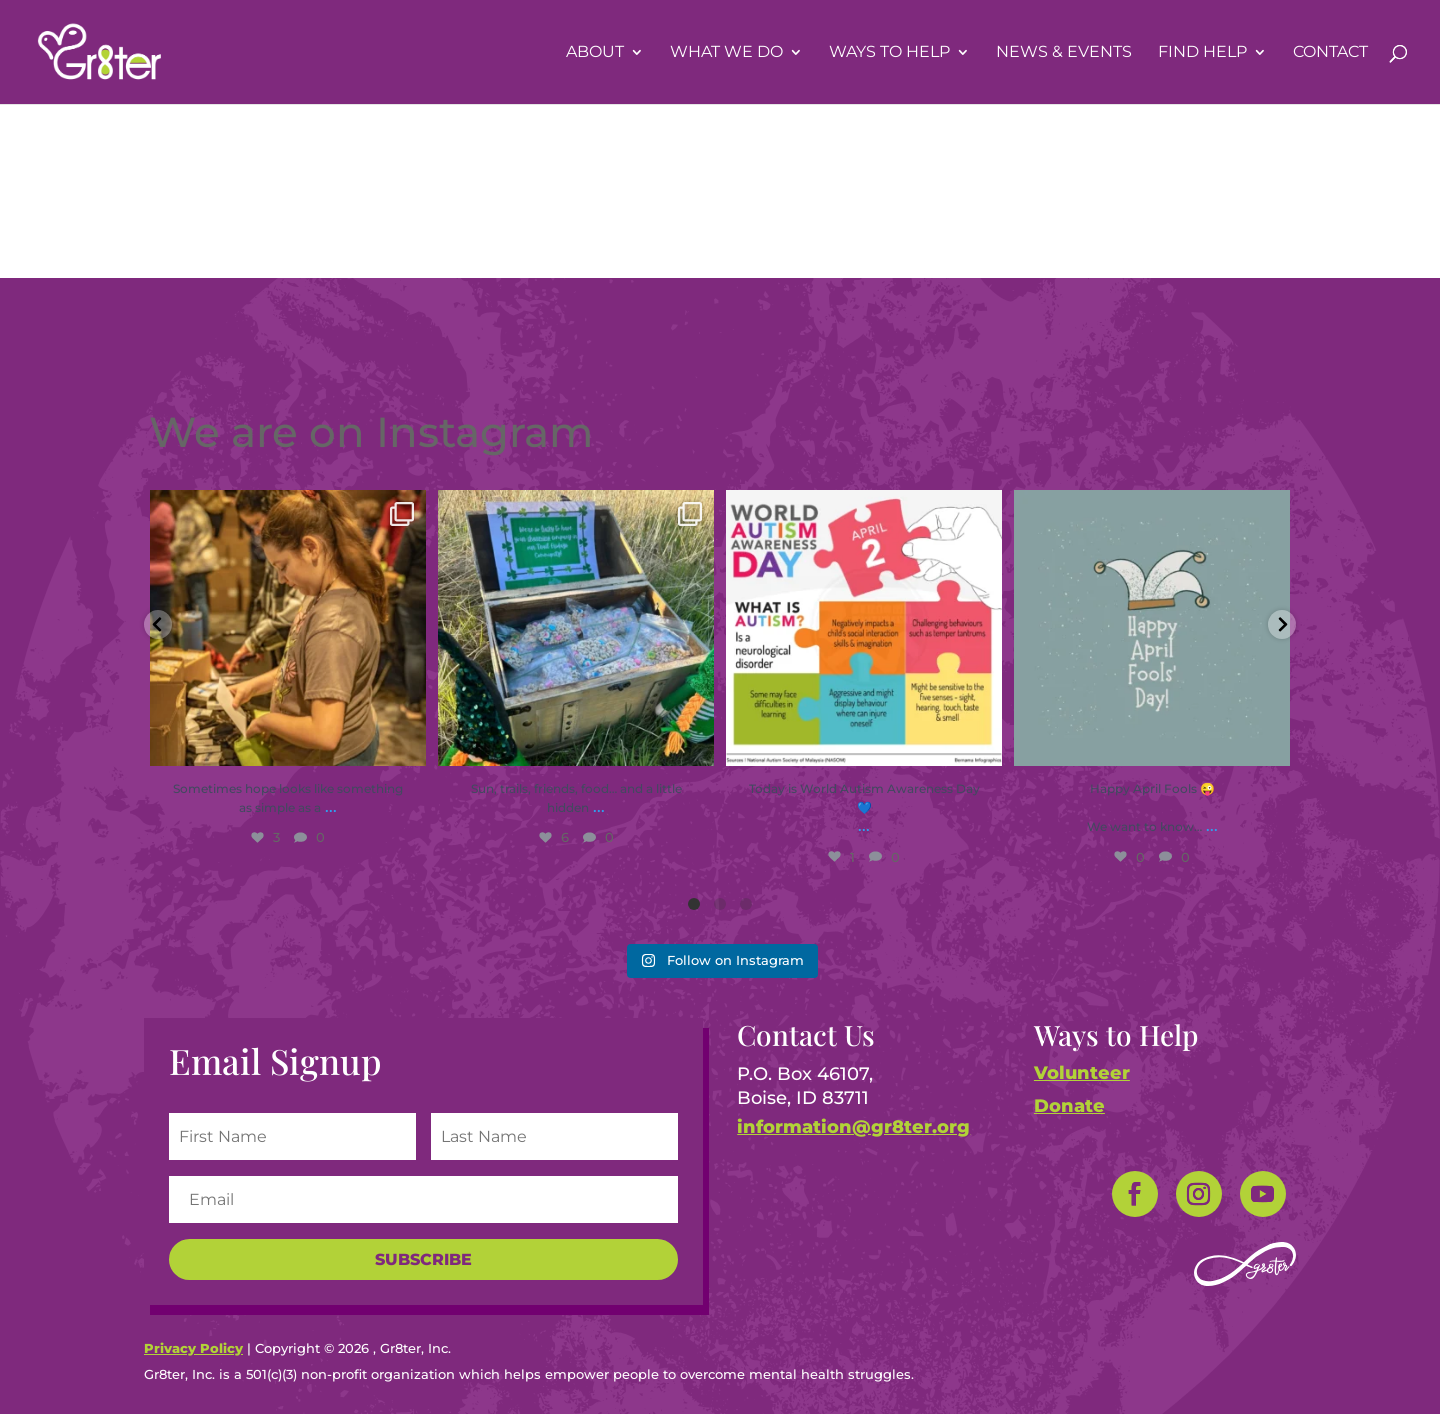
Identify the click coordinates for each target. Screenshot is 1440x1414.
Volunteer (1082, 1073)
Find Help (1202, 53)
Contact (1330, 53)
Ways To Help (889, 53)
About (595, 53)
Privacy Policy (193, 1348)
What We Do (726, 53)
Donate (1069, 1106)
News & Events (1064, 53)
